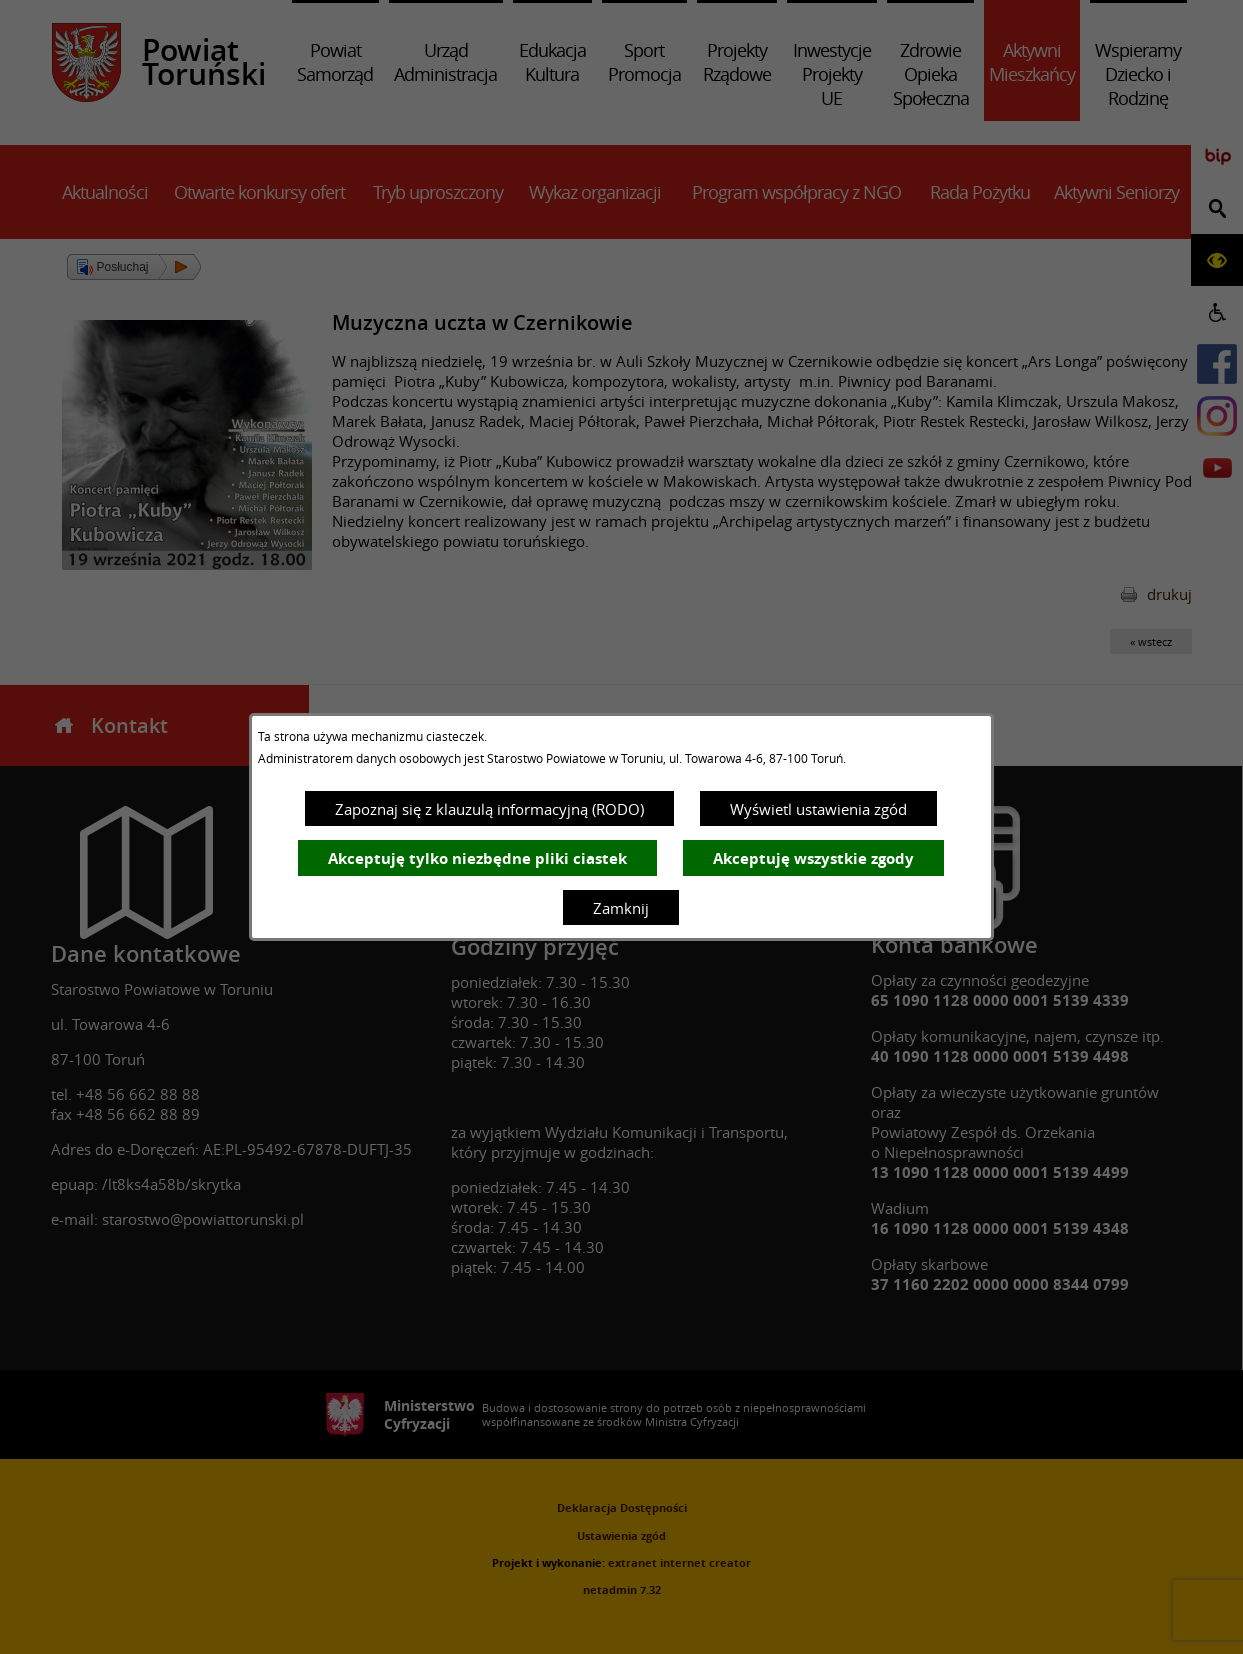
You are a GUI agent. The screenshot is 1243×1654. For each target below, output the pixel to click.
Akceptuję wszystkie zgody (813, 858)
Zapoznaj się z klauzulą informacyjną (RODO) (489, 809)
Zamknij (621, 908)
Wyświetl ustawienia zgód (818, 809)
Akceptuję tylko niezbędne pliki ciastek (477, 858)
